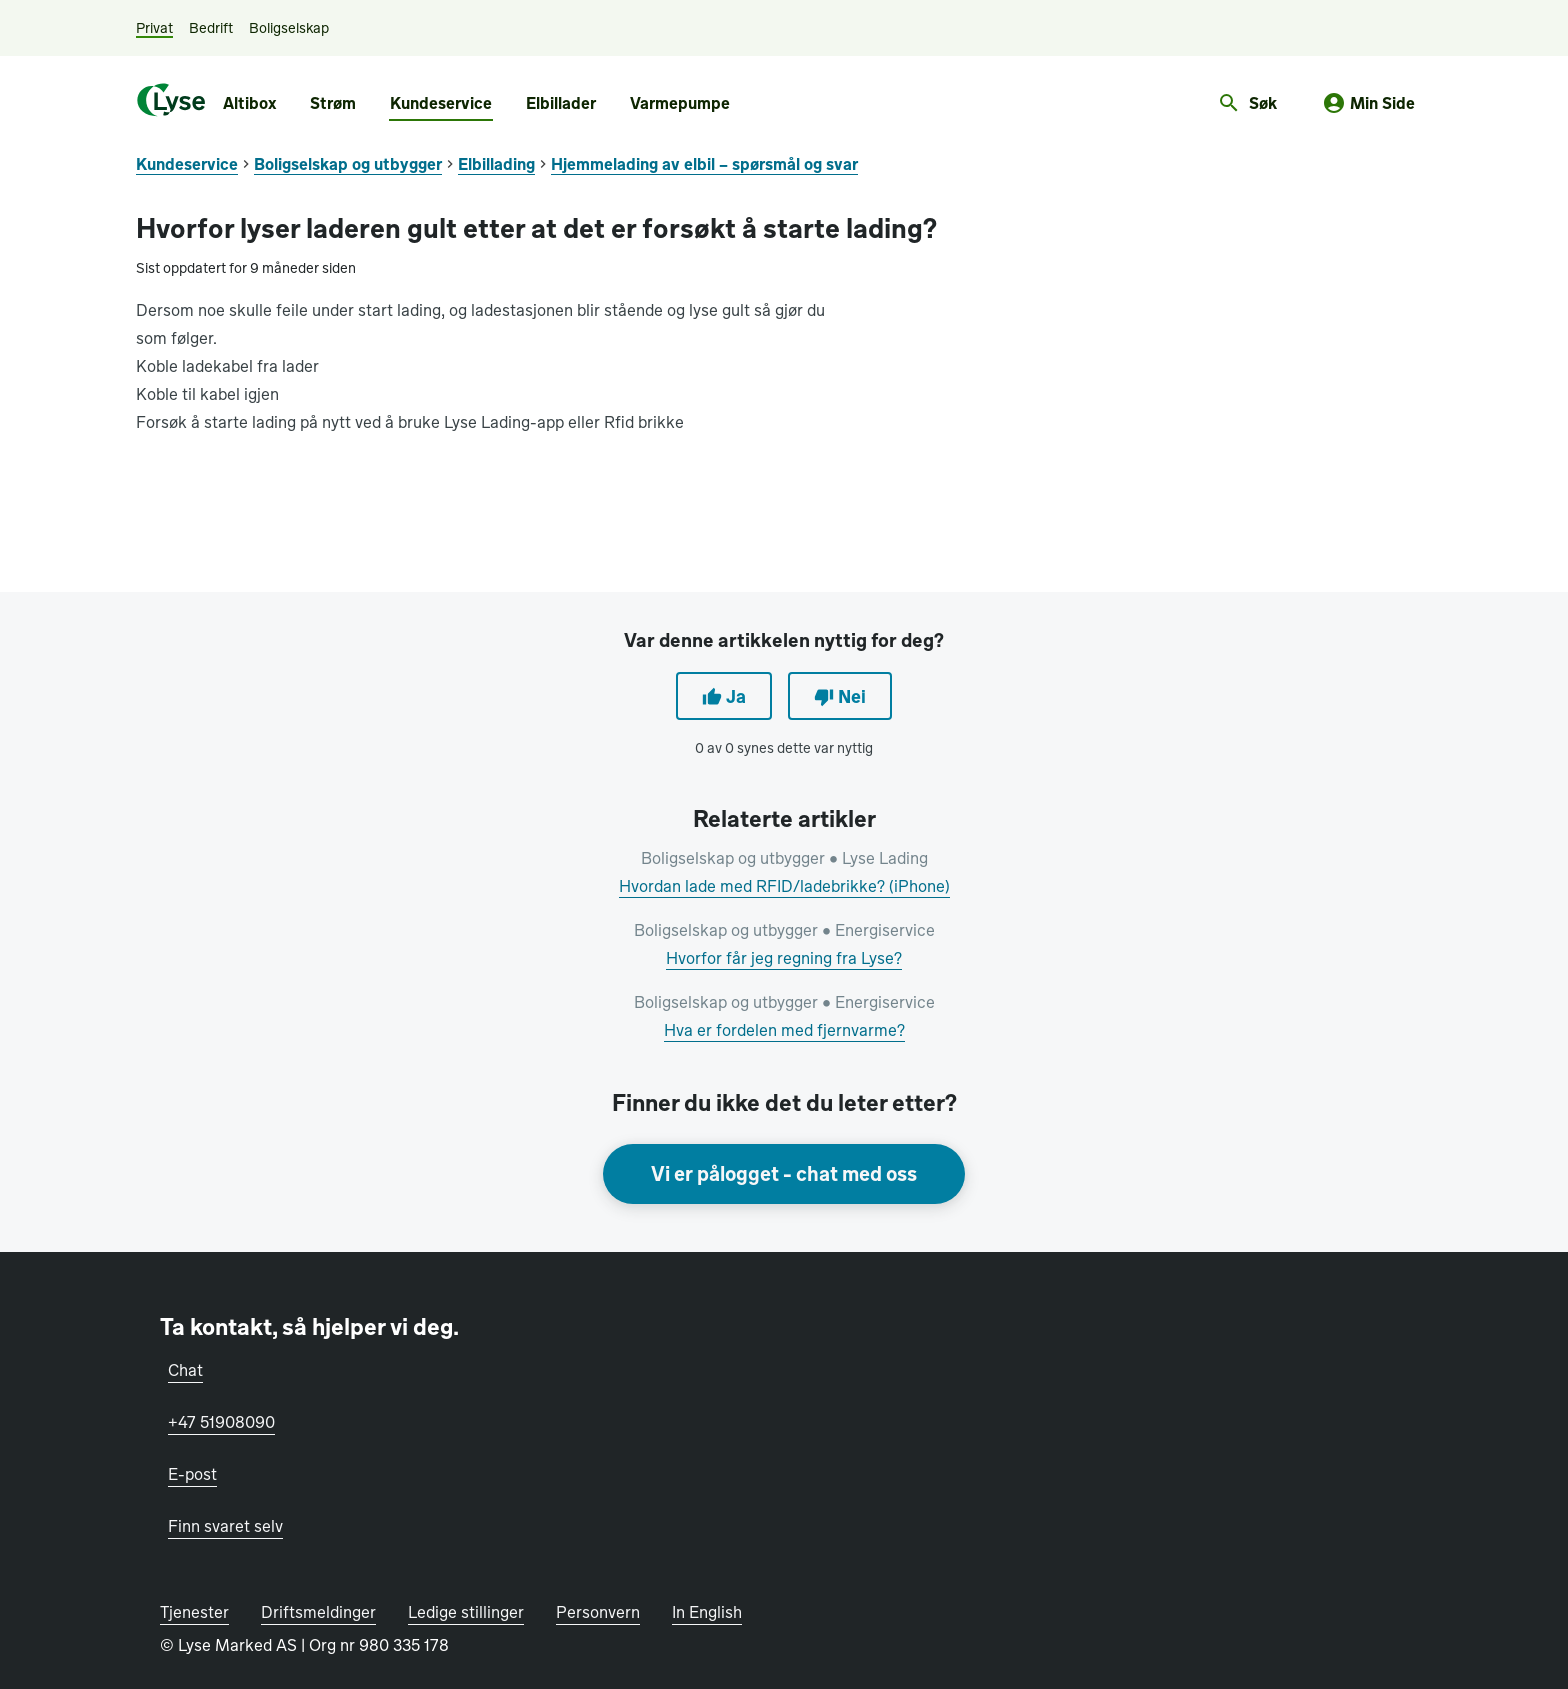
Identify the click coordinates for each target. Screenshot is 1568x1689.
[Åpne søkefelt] (1247, 104)
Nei (840, 696)
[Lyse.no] (171, 100)
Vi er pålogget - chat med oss (784, 1173)
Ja (724, 696)
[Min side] (1368, 104)
